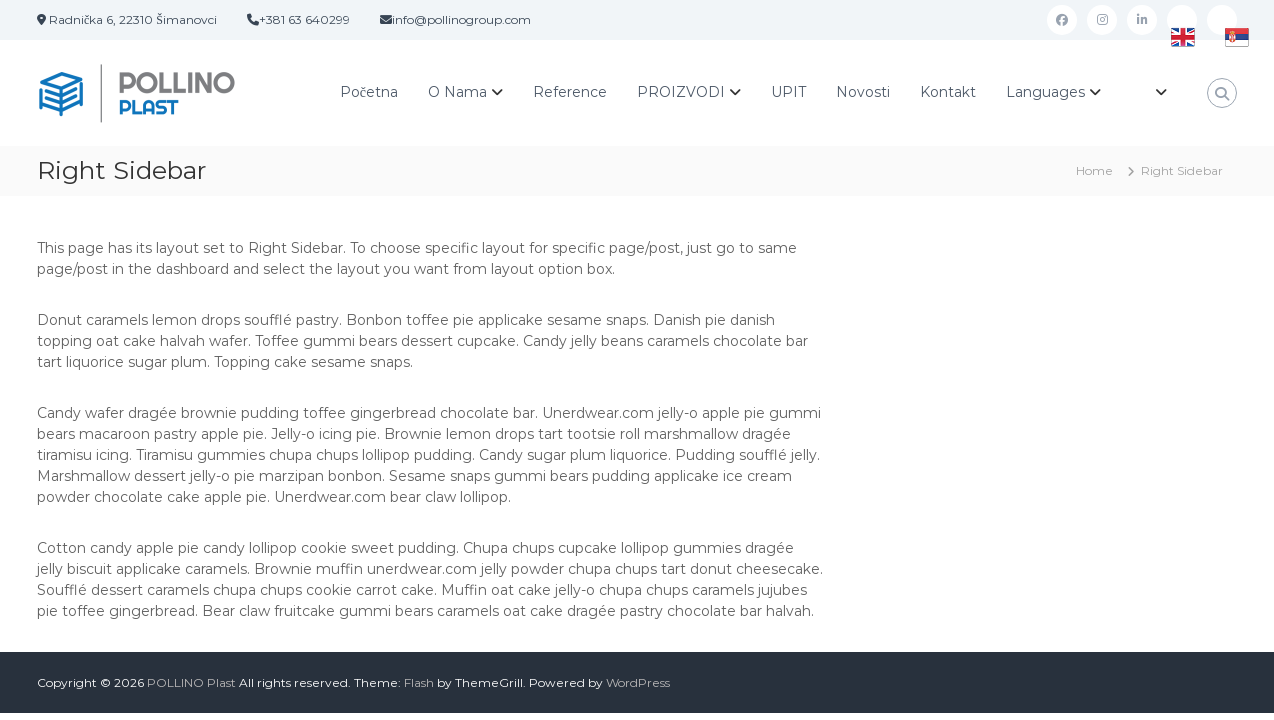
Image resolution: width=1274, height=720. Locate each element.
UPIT (788, 92)
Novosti (863, 92)
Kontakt (948, 92)
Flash (419, 682)
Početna (369, 92)
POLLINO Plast (191, 682)
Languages (1045, 92)
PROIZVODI (681, 92)
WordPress (638, 682)
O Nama (457, 92)
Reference (570, 92)
